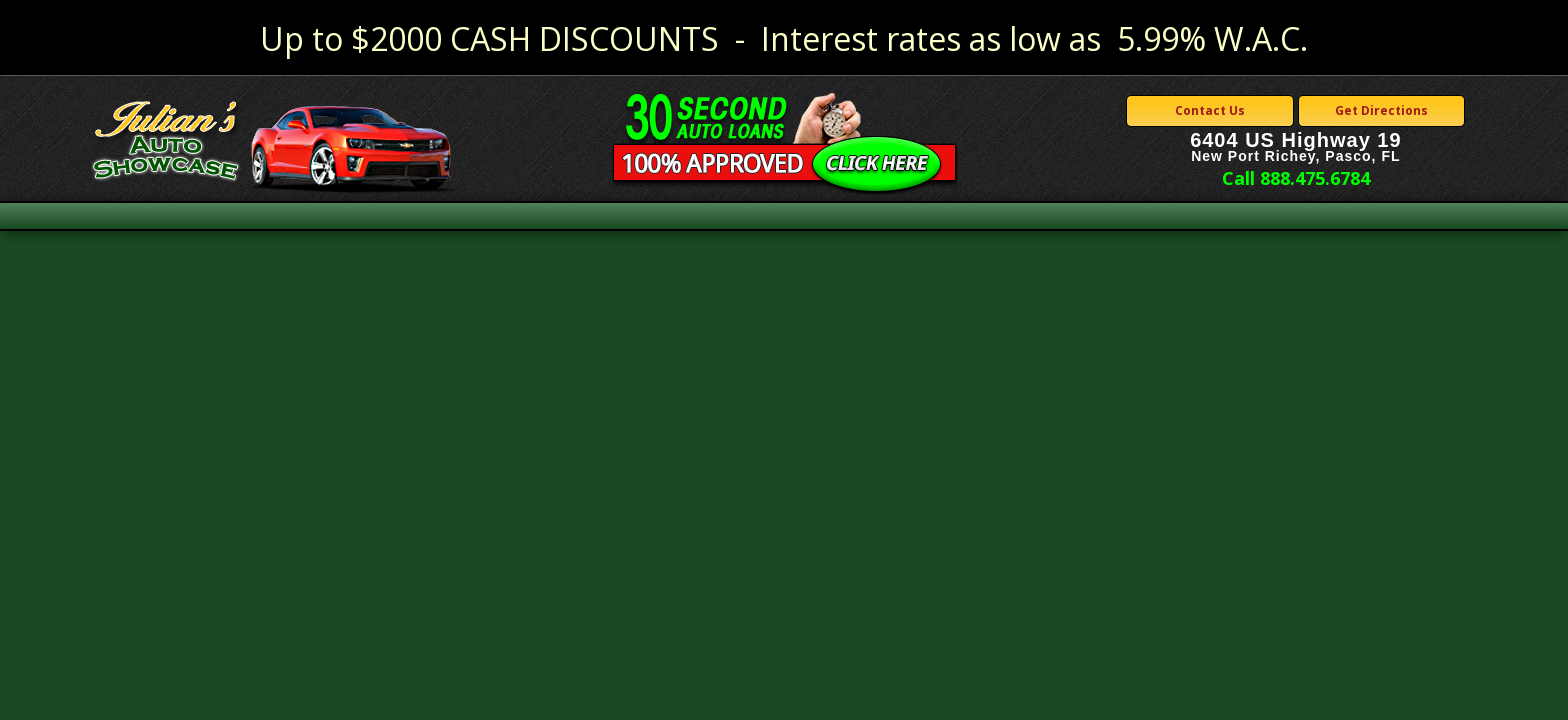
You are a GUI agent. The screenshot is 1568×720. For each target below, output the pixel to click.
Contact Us (1210, 110)
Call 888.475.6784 (1296, 178)
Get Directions (1381, 110)
